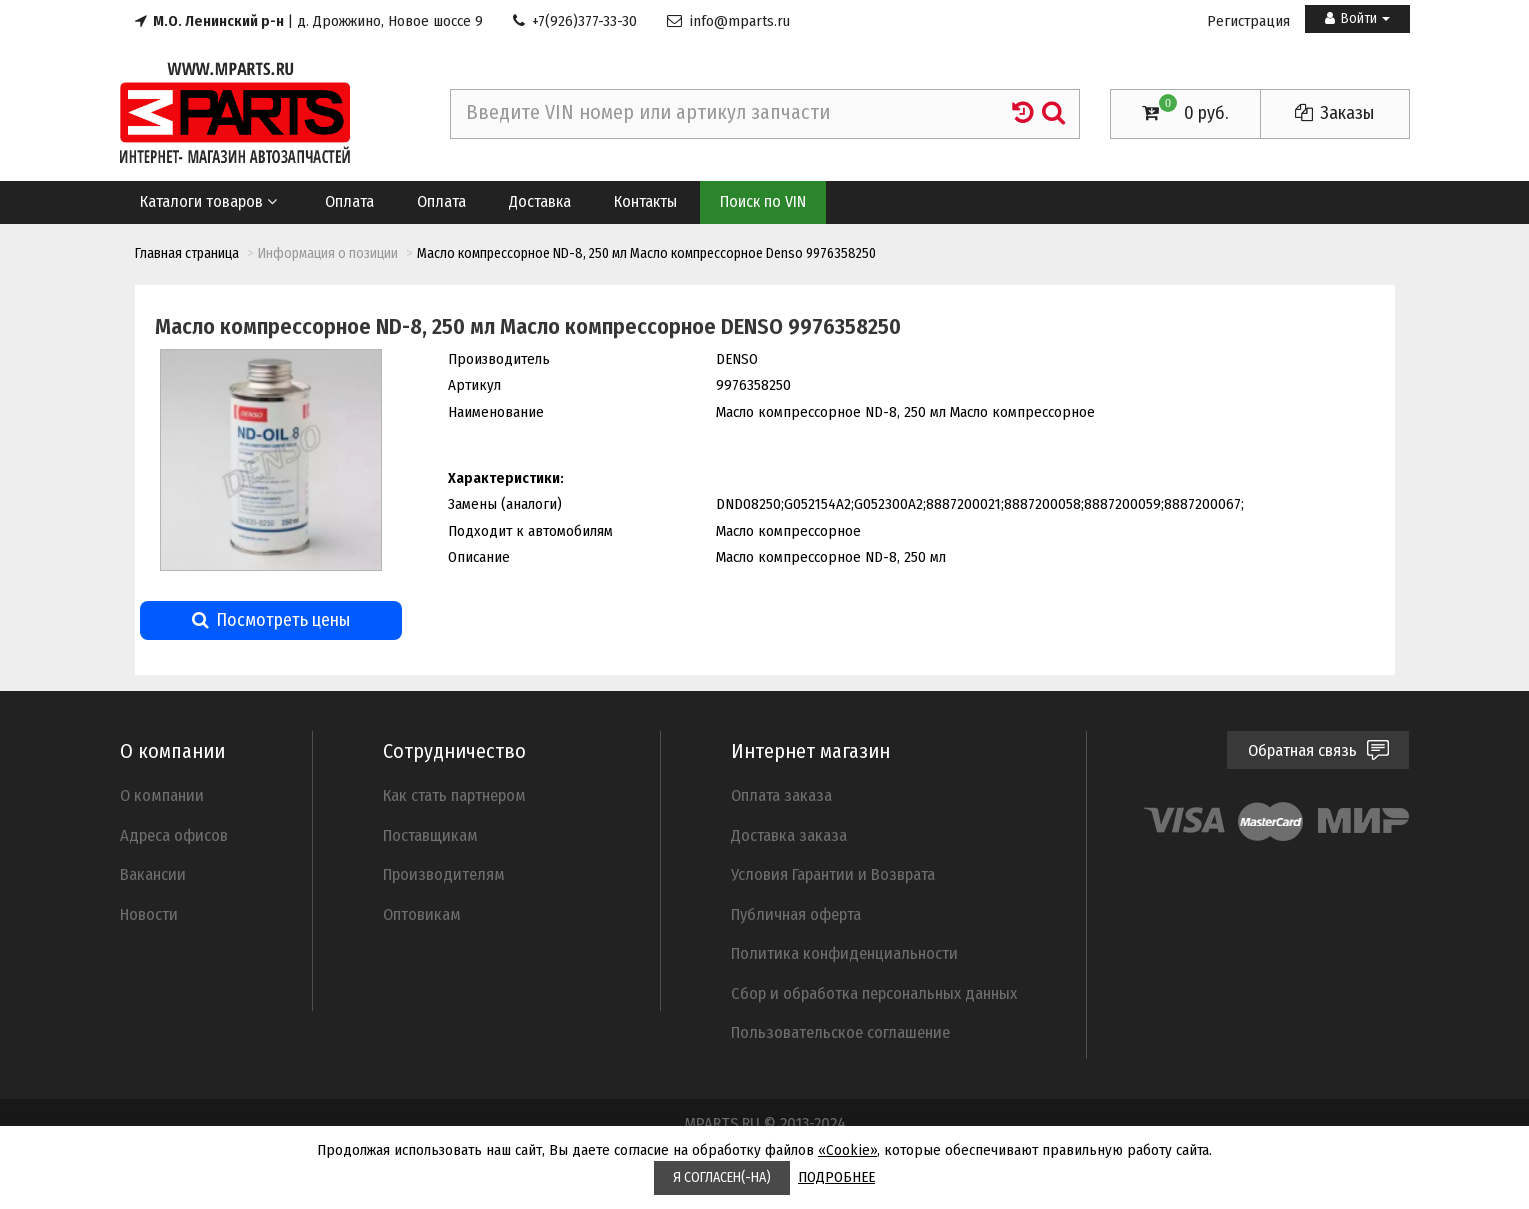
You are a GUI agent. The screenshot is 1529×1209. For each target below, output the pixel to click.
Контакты (645, 201)
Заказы (1334, 113)
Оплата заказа (781, 795)
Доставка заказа (789, 835)
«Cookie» (847, 1150)
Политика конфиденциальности (844, 953)
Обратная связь (1318, 750)
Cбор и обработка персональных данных (874, 993)
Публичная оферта (796, 914)
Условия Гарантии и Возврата (833, 874)
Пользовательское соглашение (840, 1032)
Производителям (444, 874)
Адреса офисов (174, 835)
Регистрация (1248, 21)
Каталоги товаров (210, 201)
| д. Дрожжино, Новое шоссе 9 (309, 21)
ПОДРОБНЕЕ (836, 1177)
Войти (1357, 18)
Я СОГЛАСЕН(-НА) (722, 1177)
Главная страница (187, 253)
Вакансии (153, 874)
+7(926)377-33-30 (575, 21)
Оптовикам (422, 914)
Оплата (349, 201)
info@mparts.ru (728, 21)
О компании (162, 795)
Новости (149, 914)
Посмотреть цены (271, 620)
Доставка (540, 201)
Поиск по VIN (763, 201)
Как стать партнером (454, 795)
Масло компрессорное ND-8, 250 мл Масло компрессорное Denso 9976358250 (646, 253)
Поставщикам (430, 835)
